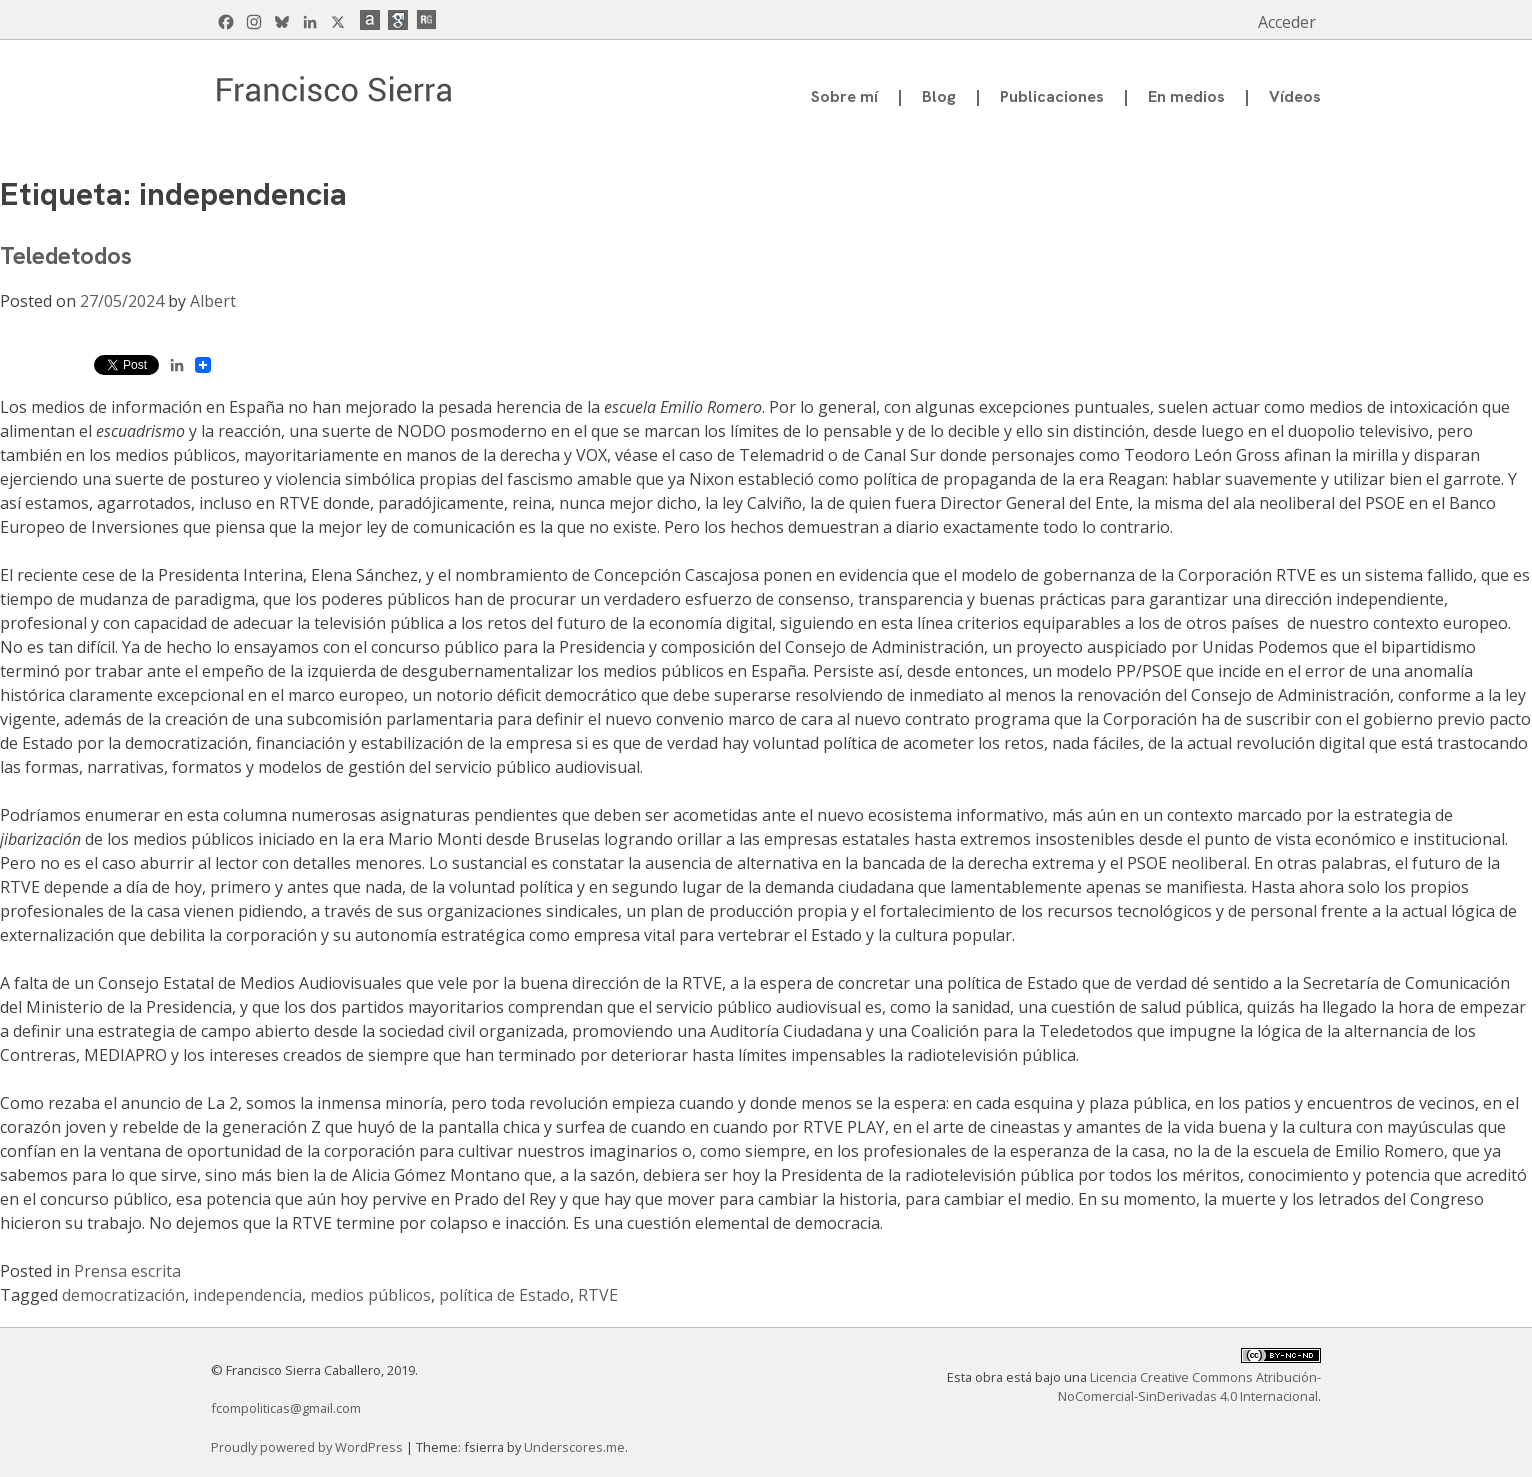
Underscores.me (574, 1447)
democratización (123, 1295)
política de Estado (504, 1295)
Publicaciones (1052, 96)
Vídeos (1295, 96)
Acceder (1287, 22)
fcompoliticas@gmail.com (286, 1408)
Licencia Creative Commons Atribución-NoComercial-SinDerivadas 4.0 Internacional (1189, 1386)
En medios (1186, 96)
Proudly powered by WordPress (308, 1447)
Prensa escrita (127, 1271)
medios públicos (370, 1295)
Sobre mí (844, 96)
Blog (939, 96)
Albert (213, 301)
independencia (247, 1295)
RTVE (598, 1295)
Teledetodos (66, 255)
